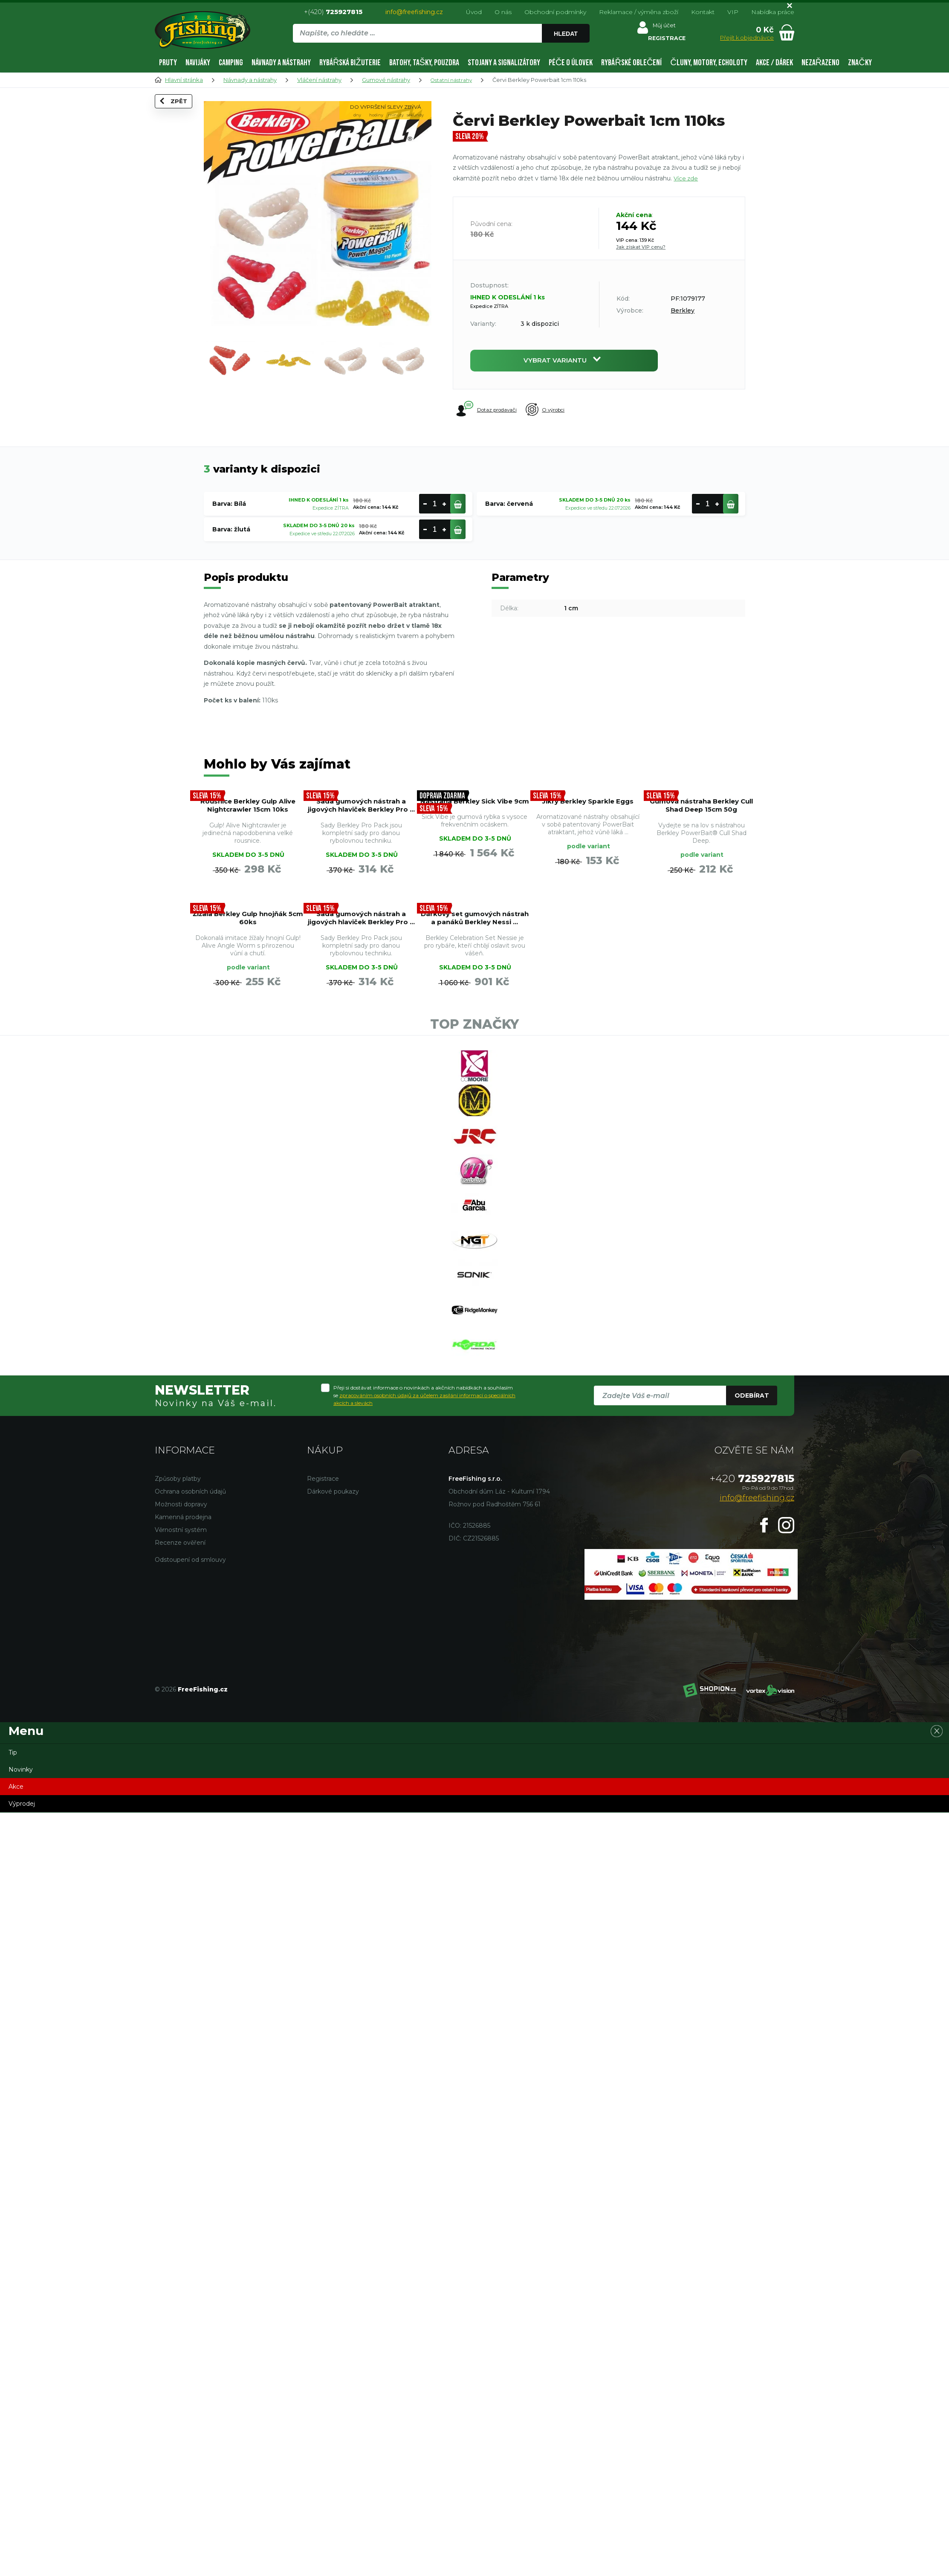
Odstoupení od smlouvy (190, 1719)
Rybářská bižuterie (350, 63)
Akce (16, 1945)
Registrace (323, 1638)
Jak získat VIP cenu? (640, 247)
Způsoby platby (178, 1638)
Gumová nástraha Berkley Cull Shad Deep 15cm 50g (701, 821)
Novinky (21, 1928)
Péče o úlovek (571, 63)
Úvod (474, 12)
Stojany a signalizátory (504, 63)
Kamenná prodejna (183, 1676)
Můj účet (662, 27)
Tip (13, 1911)
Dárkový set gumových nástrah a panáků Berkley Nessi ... (701, 967)
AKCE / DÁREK (774, 63)
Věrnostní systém (181, 1689)
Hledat (567, 33)
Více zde (686, 178)
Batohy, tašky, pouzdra (424, 63)
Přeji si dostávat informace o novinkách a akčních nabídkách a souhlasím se (424, 1554)
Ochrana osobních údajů (190, 1650)
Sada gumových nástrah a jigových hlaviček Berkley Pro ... (361, 826)
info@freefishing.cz (414, 12)
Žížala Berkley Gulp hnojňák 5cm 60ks (474, 957)
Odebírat (752, 1554)
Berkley (682, 310)
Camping (231, 63)
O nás (503, 12)
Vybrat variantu (564, 362)
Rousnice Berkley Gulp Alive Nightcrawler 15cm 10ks (247, 826)
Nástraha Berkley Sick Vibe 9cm (474, 816)
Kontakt (703, 12)
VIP (732, 12)
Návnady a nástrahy (281, 63)
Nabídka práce (772, 12)
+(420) (333, 12)
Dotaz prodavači (487, 413)
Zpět (179, 115)
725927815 (752, 1637)
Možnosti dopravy (181, 1663)
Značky (859, 63)
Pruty (168, 63)
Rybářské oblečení (631, 63)
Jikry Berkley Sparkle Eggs (588, 816)
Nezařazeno (820, 63)
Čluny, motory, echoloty (708, 63)
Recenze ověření (180, 1702)
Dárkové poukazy (333, 1650)
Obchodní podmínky (555, 12)
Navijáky (197, 63)
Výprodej (22, 1963)
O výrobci (561, 414)
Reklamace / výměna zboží (638, 12)
